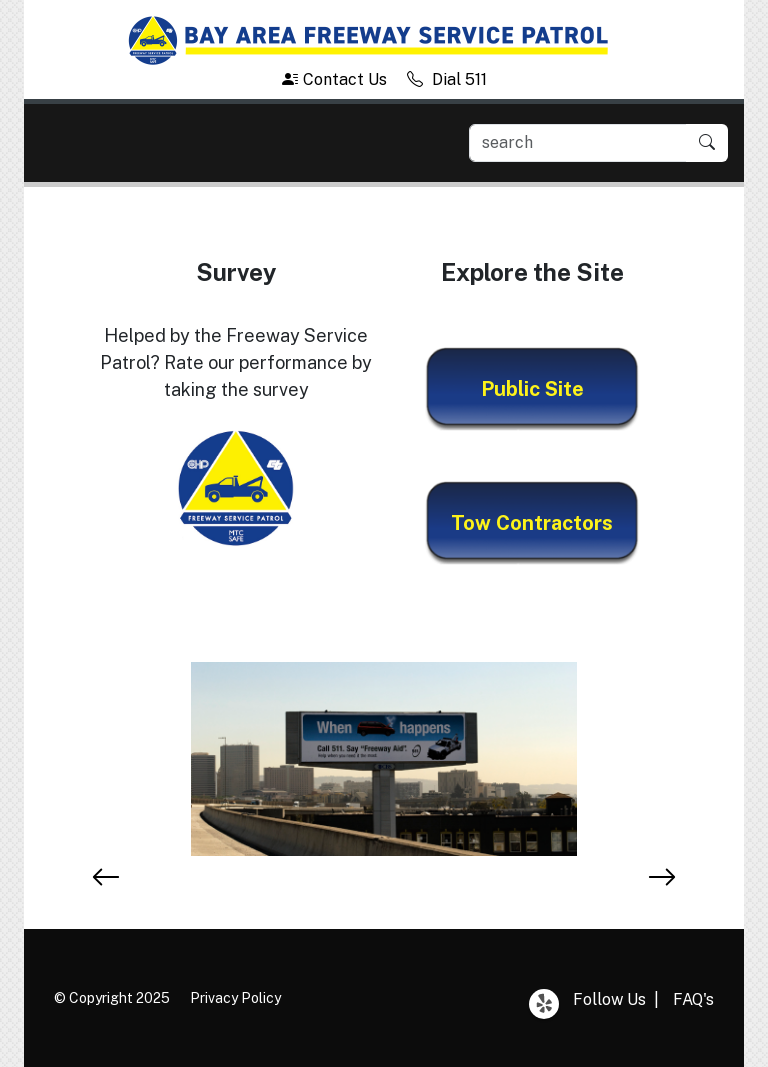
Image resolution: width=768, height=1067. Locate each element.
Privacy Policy (235, 998)
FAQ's (693, 999)
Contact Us (334, 79)
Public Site (532, 389)
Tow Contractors (532, 523)
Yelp (544, 1004)
